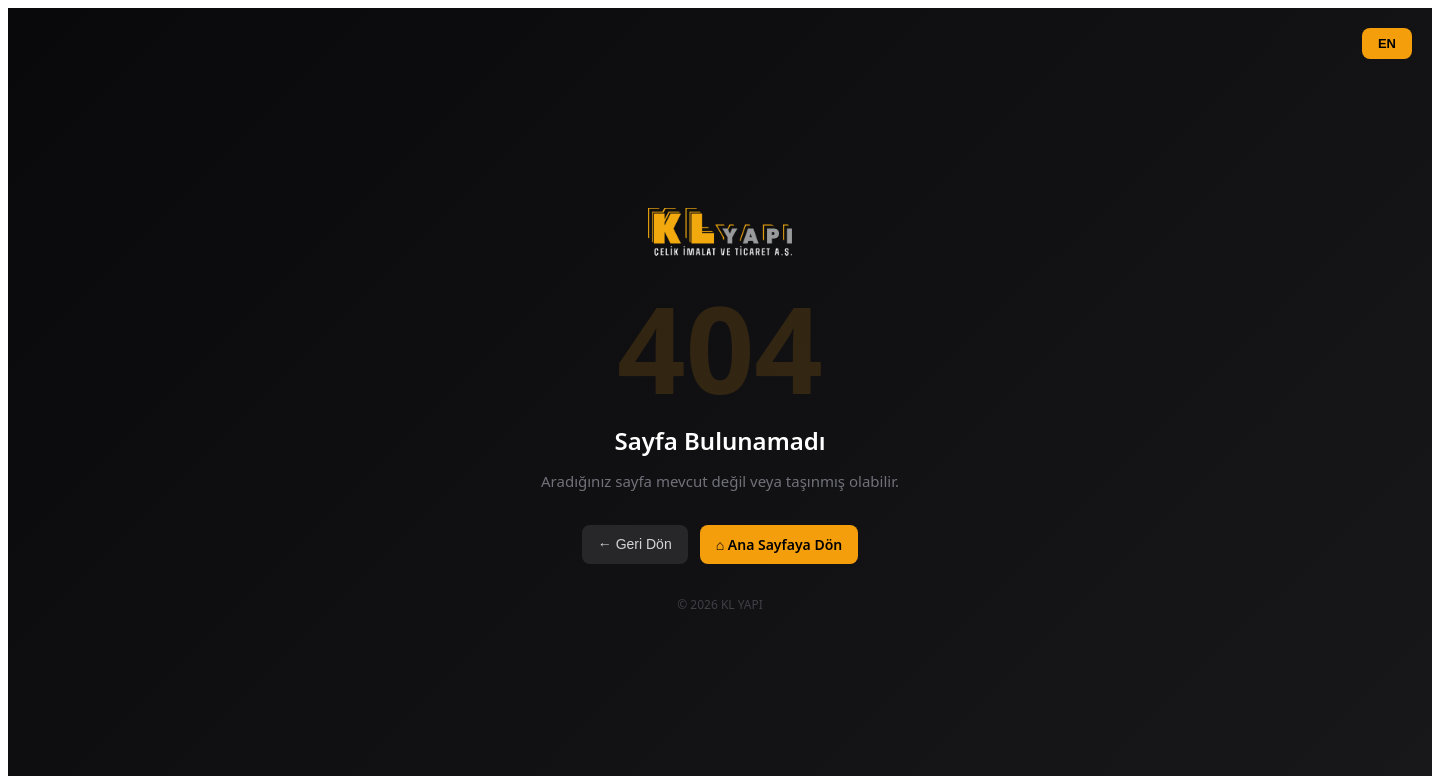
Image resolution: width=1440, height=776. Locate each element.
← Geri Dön (635, 544)
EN (1387, 43)
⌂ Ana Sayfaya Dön (779, 544)
